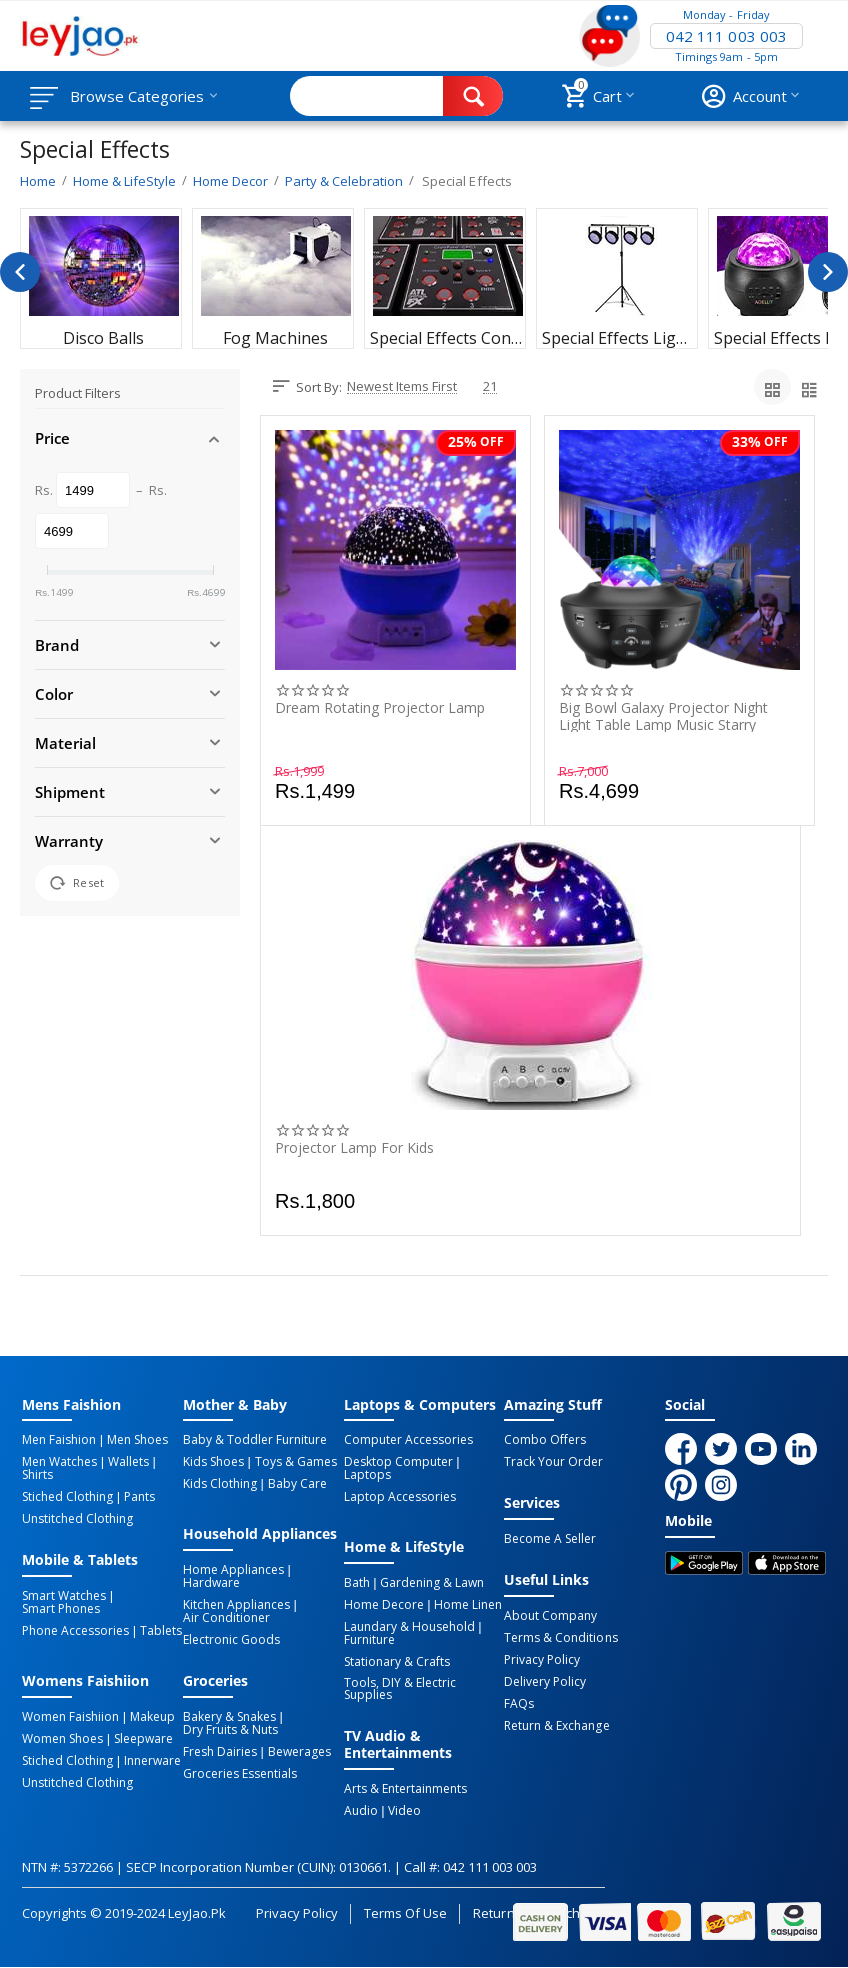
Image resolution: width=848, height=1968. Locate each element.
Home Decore (384, 1605)
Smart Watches (64, 1596)
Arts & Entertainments (405, 1789)
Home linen (468, 1605)
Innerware (152, 1761)
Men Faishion (59, 1440)
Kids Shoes (213, 1462)
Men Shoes (137, 1440)
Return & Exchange (556, 1726)
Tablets (161, 1631)
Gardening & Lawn (432, 1583)
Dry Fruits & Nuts (230, 1730)
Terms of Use (405, 1913)
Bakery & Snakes (229, 1717)
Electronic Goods (231, 1640)
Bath (357, 1583)
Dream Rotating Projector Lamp (380, 708)
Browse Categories (137, 96)
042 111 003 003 (726, 36)
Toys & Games (296, 1462)
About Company (550, 1616)
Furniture (369, 1640)
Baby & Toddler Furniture (255, 1440)
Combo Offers (545, 1440)
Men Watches (59, 1462)
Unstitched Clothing (77, 1519)
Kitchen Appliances (236, 1605)
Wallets (128, 1462)
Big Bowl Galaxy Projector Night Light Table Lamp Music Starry (663, 716)
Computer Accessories (408, 1440)
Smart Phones (61, 1609)
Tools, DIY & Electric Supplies (400, 1689)
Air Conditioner (226, 1618)
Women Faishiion (70, 1717)
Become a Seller (550, 1539)
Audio (361, 1811)
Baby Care (297, 1484)
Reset (77, 883)
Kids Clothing (220, 1484)
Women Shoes (62, 1739)
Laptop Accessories (400, 1497)
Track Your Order (553, 1462)
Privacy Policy (542, 1660)
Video (404, 1811)
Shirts (37, 1475)
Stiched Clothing (67, 1497)
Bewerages (299, 1752)
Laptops (367, 1475)
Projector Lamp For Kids (354, 1148)
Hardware (211, 1583)
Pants (139, 1497)
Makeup (152, 1717)
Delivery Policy (545, 1682)
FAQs (519, 1704)
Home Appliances (233, 1570)
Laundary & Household (409, 1627)
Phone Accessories (75, 1631)
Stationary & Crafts (397, 1662)
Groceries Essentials (240, 1774)
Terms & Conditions (560, 1638)
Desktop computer (398, 1462)
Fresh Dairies (220, 1752)
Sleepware (143, 1739)
